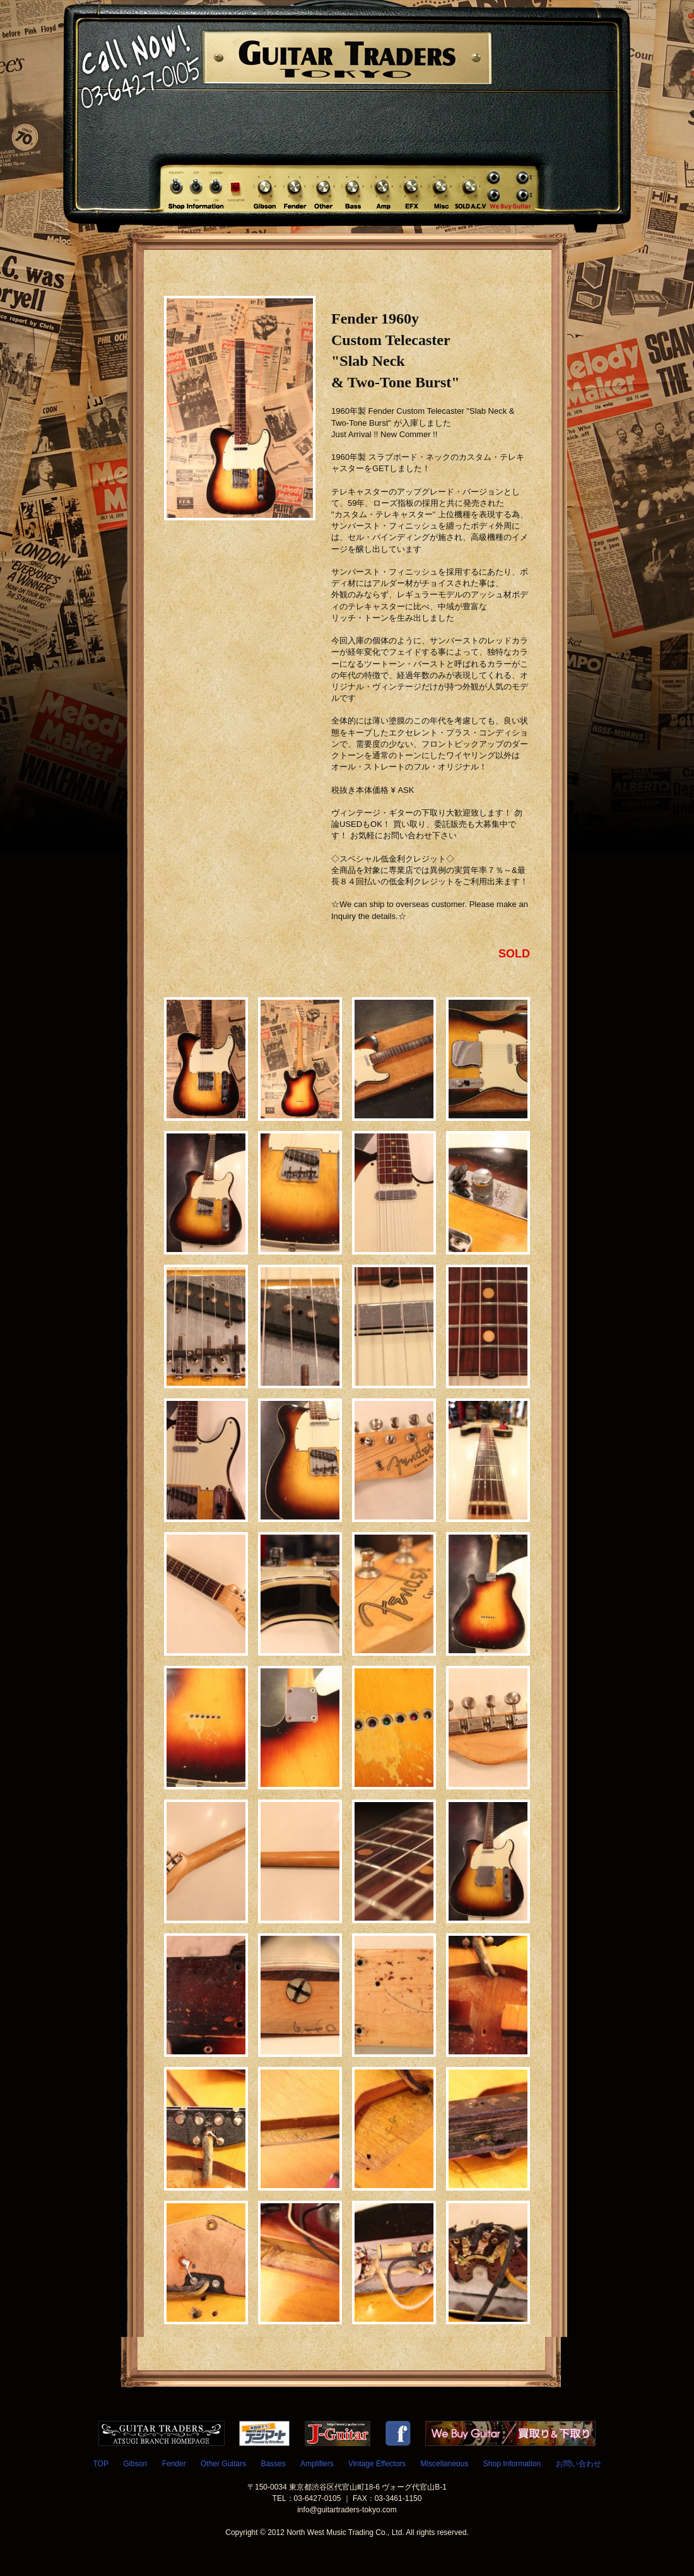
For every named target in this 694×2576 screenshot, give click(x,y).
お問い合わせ (578, 2463)
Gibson (135, 2463)
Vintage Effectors (377, 2463)
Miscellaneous (444, 2463)
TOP (100, 2463)
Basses (273, 2463)
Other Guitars (223, 2463)
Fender (174, 2463)
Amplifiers (317, 2463)
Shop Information (512, 2463)
